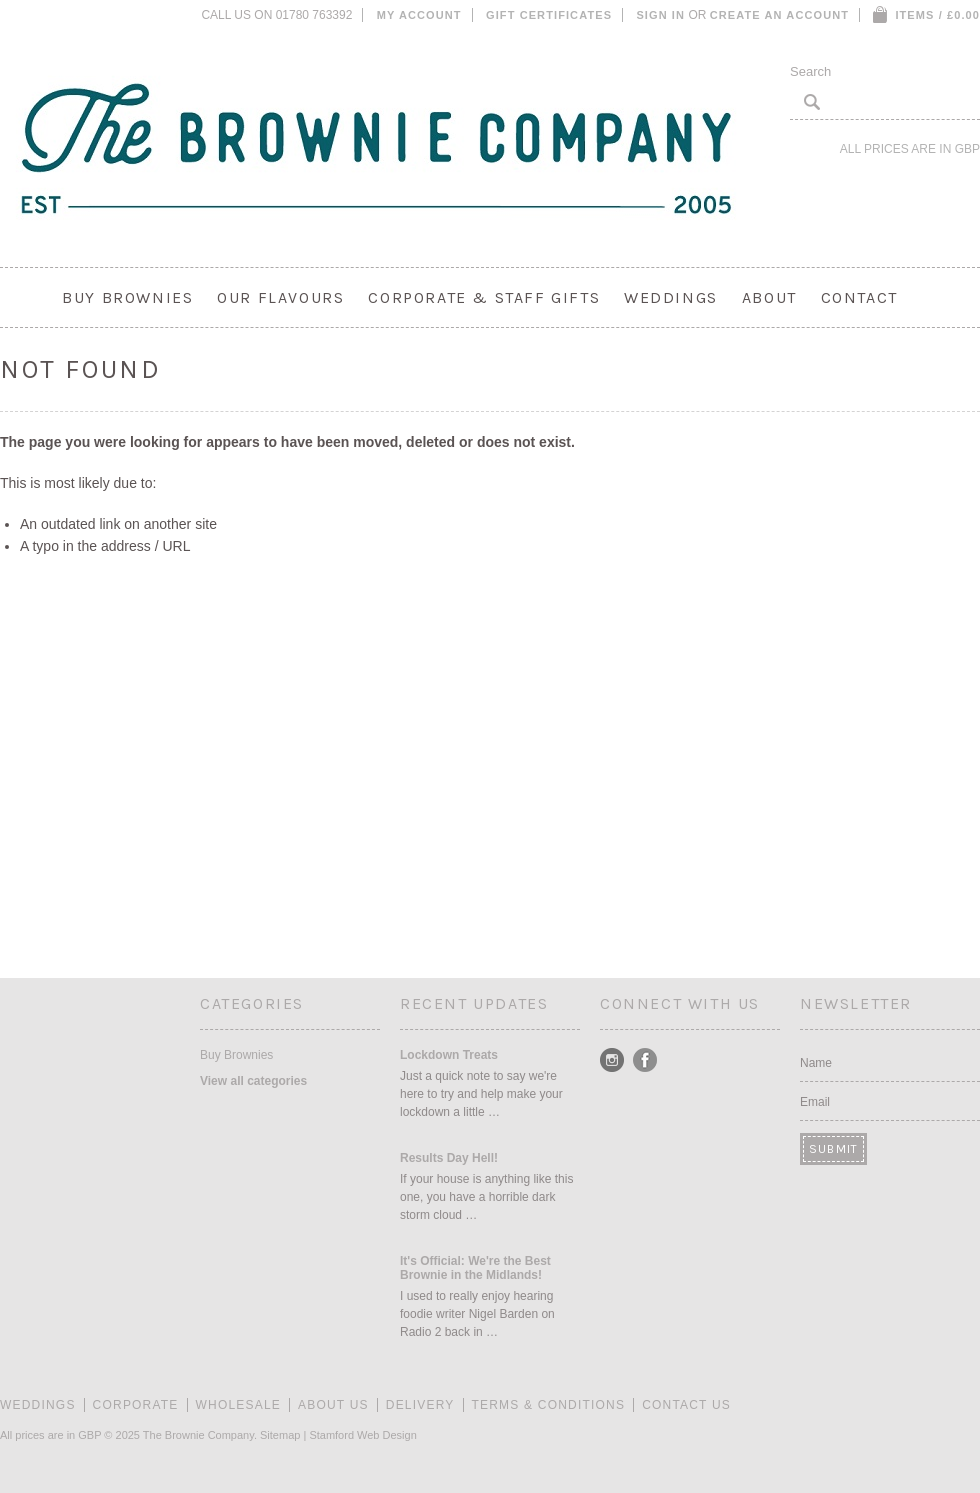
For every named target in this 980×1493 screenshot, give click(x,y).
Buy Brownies (127, 297)
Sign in (660, 15)
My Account (419, 15)
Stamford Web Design (362, 1435)
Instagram (612, 1060)
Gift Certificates (549, 15)
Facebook (645, 1060)
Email (815, 1102)
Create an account (779, 15)
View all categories (253, 1081)
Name (816, 1063)
